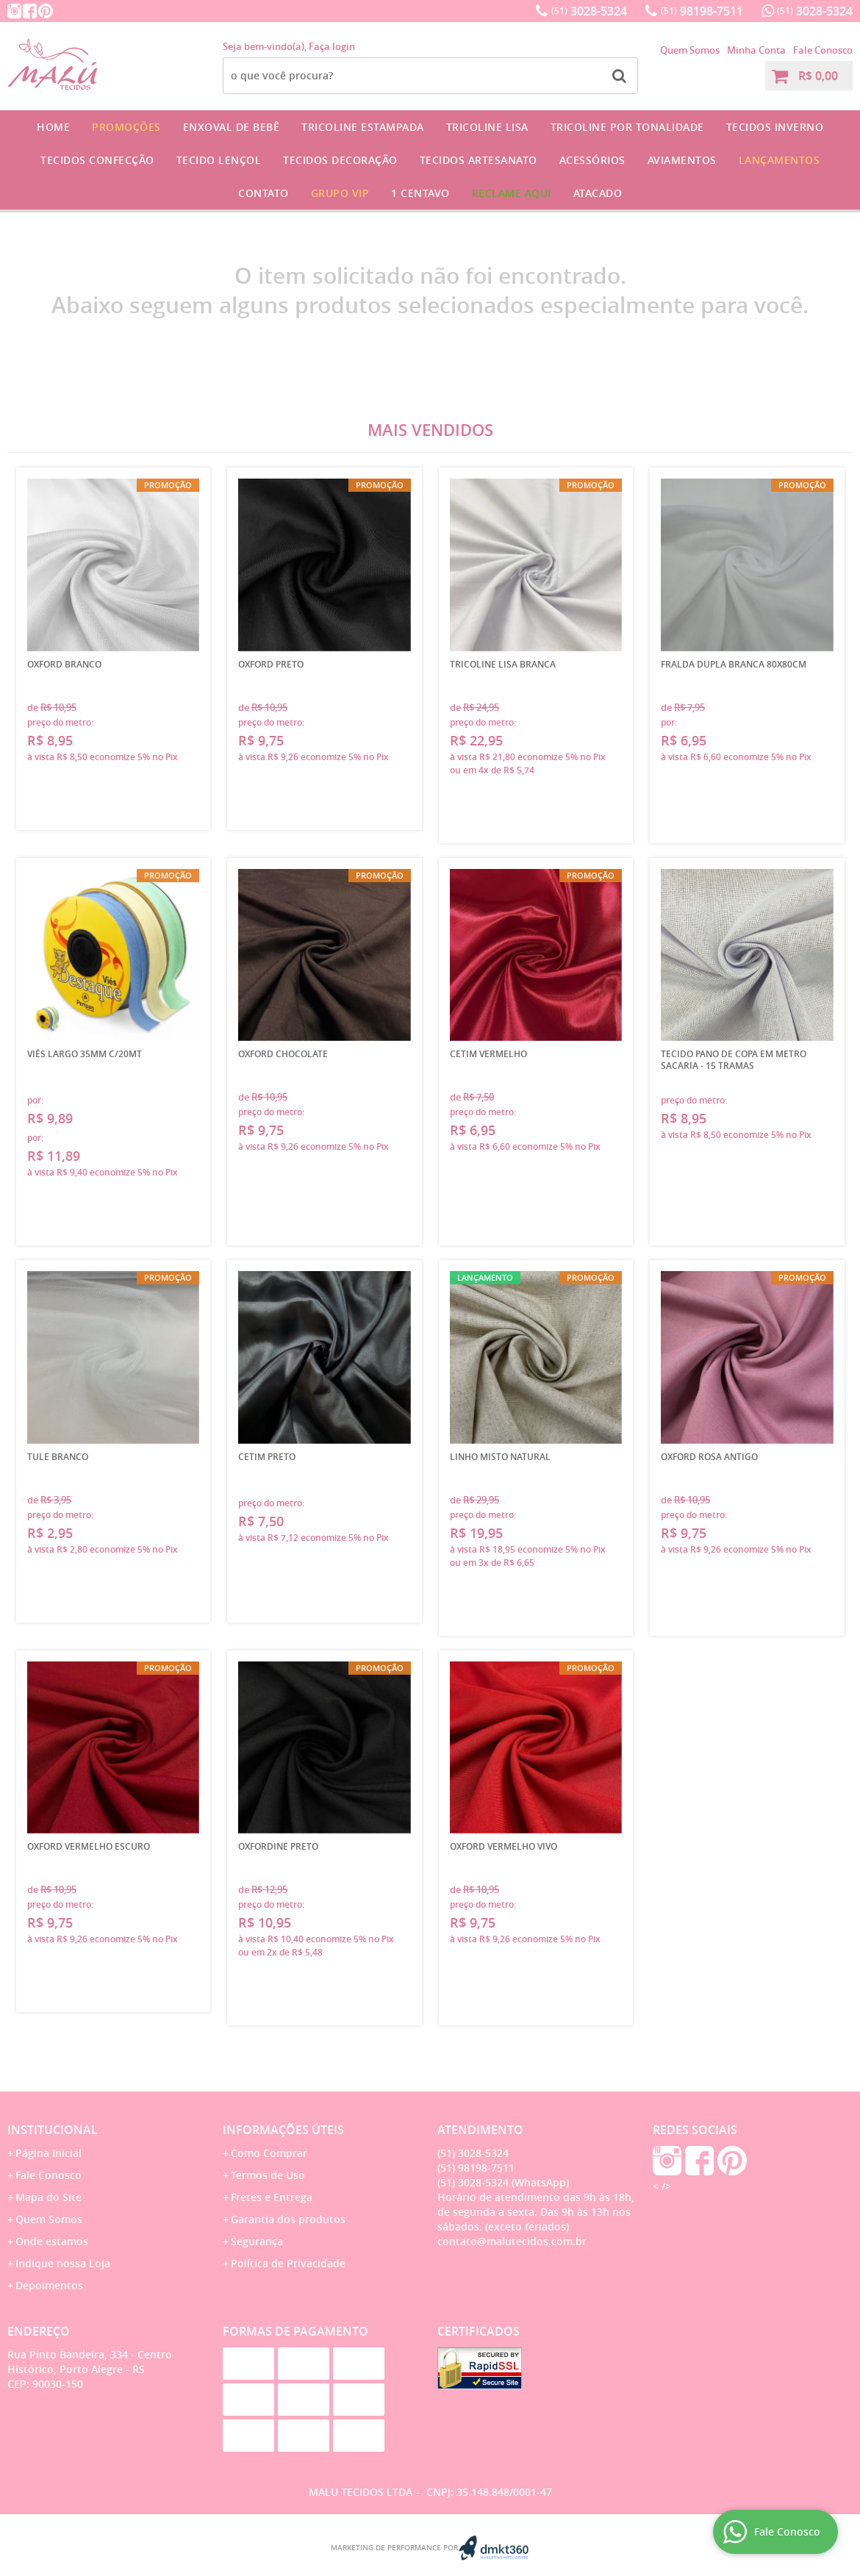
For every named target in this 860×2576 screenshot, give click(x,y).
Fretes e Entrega (271, 2197)
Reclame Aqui (511, 193)
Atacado (598, 193)
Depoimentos (49, 2285)
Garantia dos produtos (288, 2219)
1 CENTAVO (420, 193)
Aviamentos (682, 160)
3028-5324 (589, 11)
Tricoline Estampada (362, 127)
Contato (263, 193)
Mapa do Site (48, 2197)
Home (53, 127)
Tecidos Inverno (775, 127)
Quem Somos (690, 50)
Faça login (332, 46)
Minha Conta (756, 50)
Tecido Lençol (219, 160)
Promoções (126, 127)
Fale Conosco (823, 50)
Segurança (257, 2241)
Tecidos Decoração (340, 160)
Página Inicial (48, 2153)
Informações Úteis (283, 2130)
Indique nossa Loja (62, 2263)
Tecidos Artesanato (478, 160)
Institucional (52, 2130)
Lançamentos (779, 160)
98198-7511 (702, 11)
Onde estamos (51, 2241)
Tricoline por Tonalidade (627, 127)
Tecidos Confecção (97, 160)
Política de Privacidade (288, 2263)
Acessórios (592, 160)
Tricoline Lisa (487, 127)
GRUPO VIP (340, 193)
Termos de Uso (268, 2175)
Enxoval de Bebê (231, 127)
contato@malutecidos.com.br (512, 2241)
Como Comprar (269, 2153)
